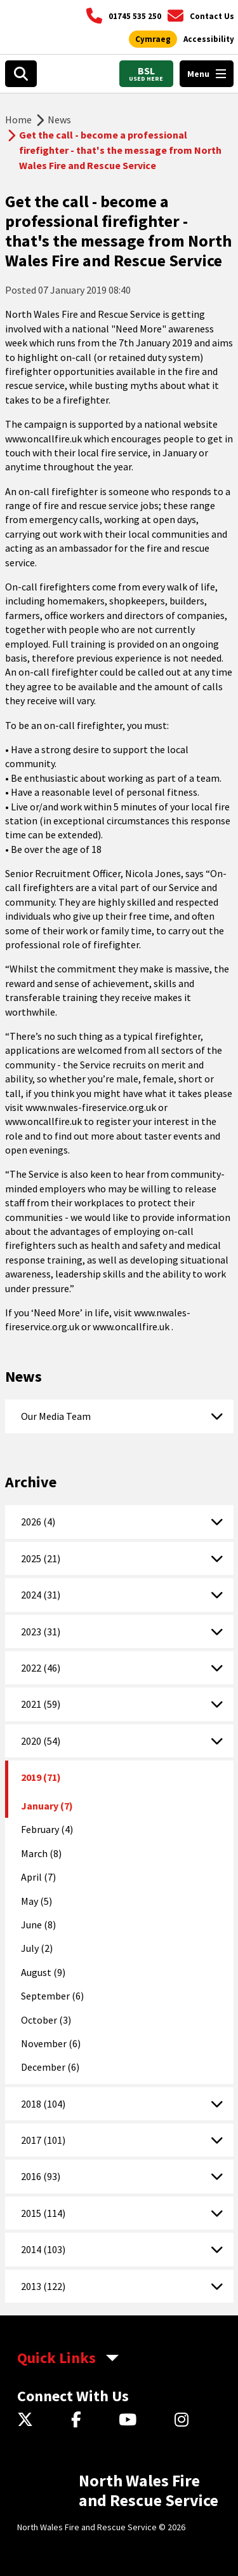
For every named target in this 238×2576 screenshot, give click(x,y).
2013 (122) (43, 2286)
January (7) (47, 1805)
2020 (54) (40, 1740)
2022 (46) (40, 1667)
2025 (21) (40, 1558)
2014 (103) (43, 2249)
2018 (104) (43, 2103)
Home (18, 119)
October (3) (46, 2020)
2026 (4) (38, 1521)
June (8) (38, 1924)
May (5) (36, 1901)
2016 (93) (40, 2176)
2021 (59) (40, 1704)
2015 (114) (43, 2213)
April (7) (38, 1877)
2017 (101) (43, 2140)
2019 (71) (41, 1777)
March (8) (41, 1853)
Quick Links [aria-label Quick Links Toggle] (56, 2358)
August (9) (43, 1972)
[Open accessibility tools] (208, 39)
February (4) (47, 1829)
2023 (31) (40, 1631)
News (59, 119)
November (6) (51, 2043)
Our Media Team (56, 1416)
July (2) (37, 1948)
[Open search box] (21, 73)
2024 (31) (40, 1594)
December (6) (50, 2067)
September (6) (52, 1995)
